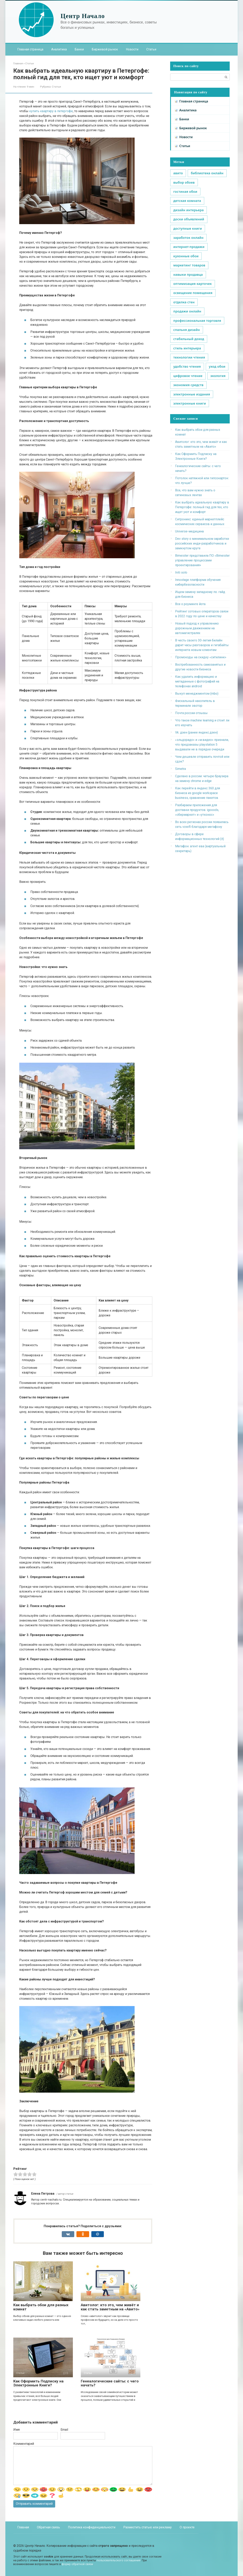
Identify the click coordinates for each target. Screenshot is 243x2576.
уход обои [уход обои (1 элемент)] (217, 366)
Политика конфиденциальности (91, 2527)
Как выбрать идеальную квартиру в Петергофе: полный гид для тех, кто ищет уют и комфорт (202, 507)
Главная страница (30, 49)
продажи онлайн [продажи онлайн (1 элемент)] (187, 311)
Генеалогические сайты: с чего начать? (110, 2383)
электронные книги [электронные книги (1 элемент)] (189, 403)
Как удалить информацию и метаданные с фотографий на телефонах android (197, 681)
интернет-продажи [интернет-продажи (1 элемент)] (188, 247)
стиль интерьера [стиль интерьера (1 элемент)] (187, 348)
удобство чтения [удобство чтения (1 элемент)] (187, 366)
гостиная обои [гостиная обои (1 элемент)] (185, 191)
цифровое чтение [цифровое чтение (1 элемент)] (187, 376)
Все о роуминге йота (190, 604)
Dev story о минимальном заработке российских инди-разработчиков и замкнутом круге (202, 543)
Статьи (151, 49)
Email (64, 2429)
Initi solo (181, 572)
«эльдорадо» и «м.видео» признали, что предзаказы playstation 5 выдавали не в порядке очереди (202, 744)
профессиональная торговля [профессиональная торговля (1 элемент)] (197, 320)
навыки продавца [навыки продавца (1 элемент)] (188, 274)
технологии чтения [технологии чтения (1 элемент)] (189, 357)
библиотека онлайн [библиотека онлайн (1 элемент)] (207, 173)
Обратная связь (48, 2527)
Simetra (180, 769)
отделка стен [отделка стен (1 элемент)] (184, 302)
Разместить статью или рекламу (147, 2527)
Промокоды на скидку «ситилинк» (200, 657)
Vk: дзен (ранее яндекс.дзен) (196, 732)
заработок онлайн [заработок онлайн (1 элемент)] (188, 237)
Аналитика (59, 49)
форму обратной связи (77, 2564)
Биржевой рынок (105, 49)
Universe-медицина (189, 531)
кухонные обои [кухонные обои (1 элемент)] (186, 256)
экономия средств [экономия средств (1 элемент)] (188, 385)
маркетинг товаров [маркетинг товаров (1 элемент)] (189, 265)
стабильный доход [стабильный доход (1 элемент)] (188, 339)
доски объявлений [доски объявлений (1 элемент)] (188, 219)
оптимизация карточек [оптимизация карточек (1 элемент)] (192, 284)
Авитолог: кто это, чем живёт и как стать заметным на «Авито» (110, 2307)
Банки (79, 49)
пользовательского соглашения (118, 2560)
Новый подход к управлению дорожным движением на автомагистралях (197, 628)
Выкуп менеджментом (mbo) (196, 693)
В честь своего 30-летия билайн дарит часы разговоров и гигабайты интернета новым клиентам (202, 645)
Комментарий (23, 2444)
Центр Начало (83, 15)
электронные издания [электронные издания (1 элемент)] (191, 394)
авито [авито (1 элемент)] (178, 173)
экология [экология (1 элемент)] (218, 376)
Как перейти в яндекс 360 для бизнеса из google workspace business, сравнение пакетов (197, 793)
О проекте (187, 2527)
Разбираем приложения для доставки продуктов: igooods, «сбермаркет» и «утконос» (197, 810)
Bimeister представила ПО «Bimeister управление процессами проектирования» (202, 560)
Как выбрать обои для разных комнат (40, 2307)
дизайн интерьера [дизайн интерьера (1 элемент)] (188, 210)
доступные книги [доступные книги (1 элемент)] (187, 228)
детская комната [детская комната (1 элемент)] (187, 201)
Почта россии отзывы (191, 713)
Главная (23, 2527)
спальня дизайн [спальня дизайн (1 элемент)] (186, 330)
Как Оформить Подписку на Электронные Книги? (38, 2383)
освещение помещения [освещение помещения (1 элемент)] (192, 293)
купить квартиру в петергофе (51, 111)
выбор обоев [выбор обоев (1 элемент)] (184, 182)
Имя (16, 2429)
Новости (132, 49)
